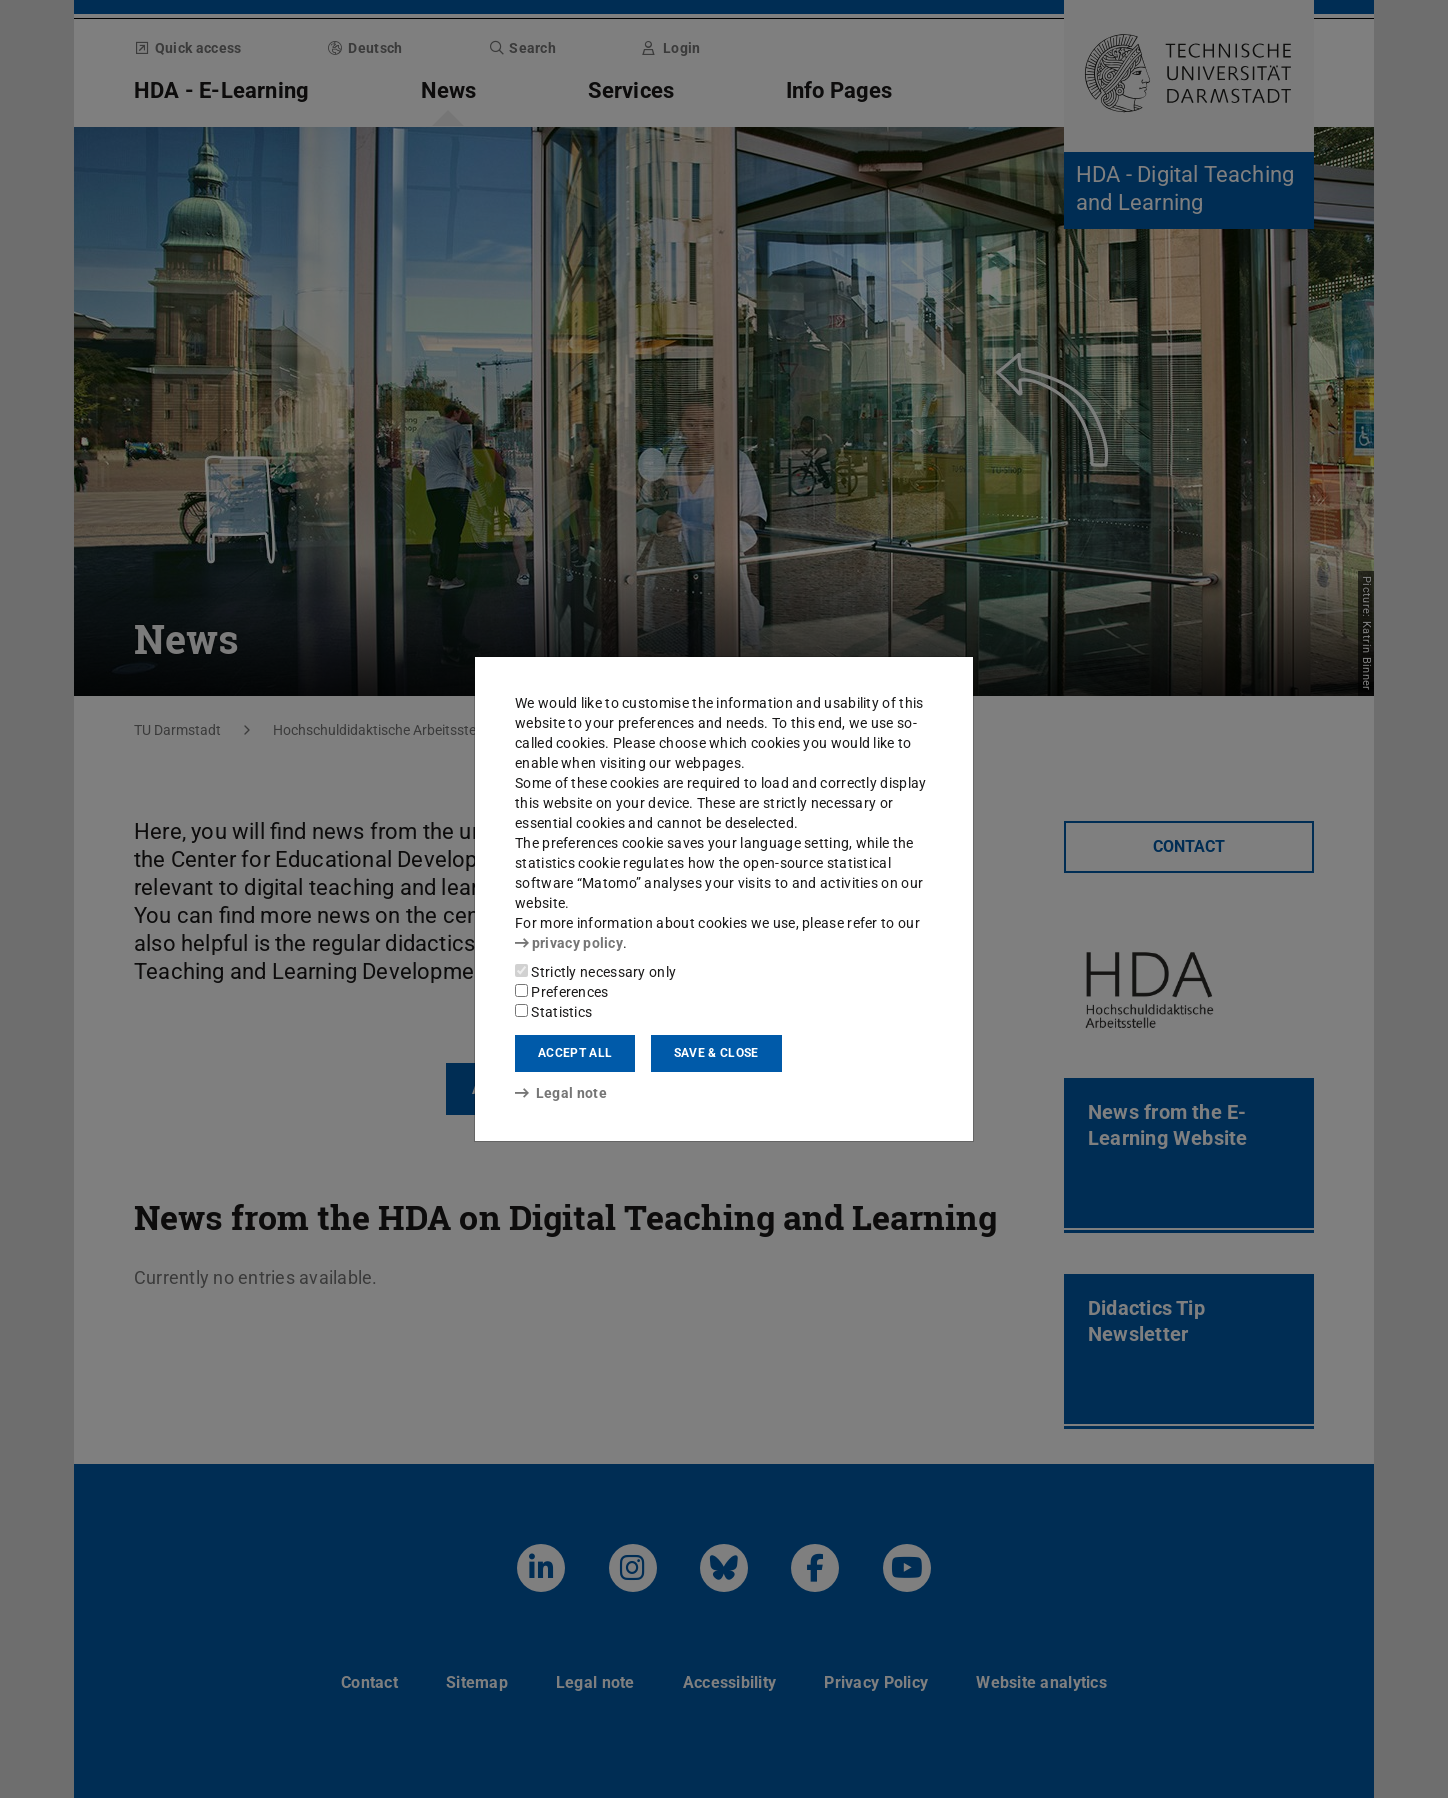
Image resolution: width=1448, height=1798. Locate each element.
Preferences (562, 992)
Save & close (716, 1053)
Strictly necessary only (595, 972)
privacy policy (569, 943)
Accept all (575, 1053)
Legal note (561, 1093)
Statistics (553, 1012)
